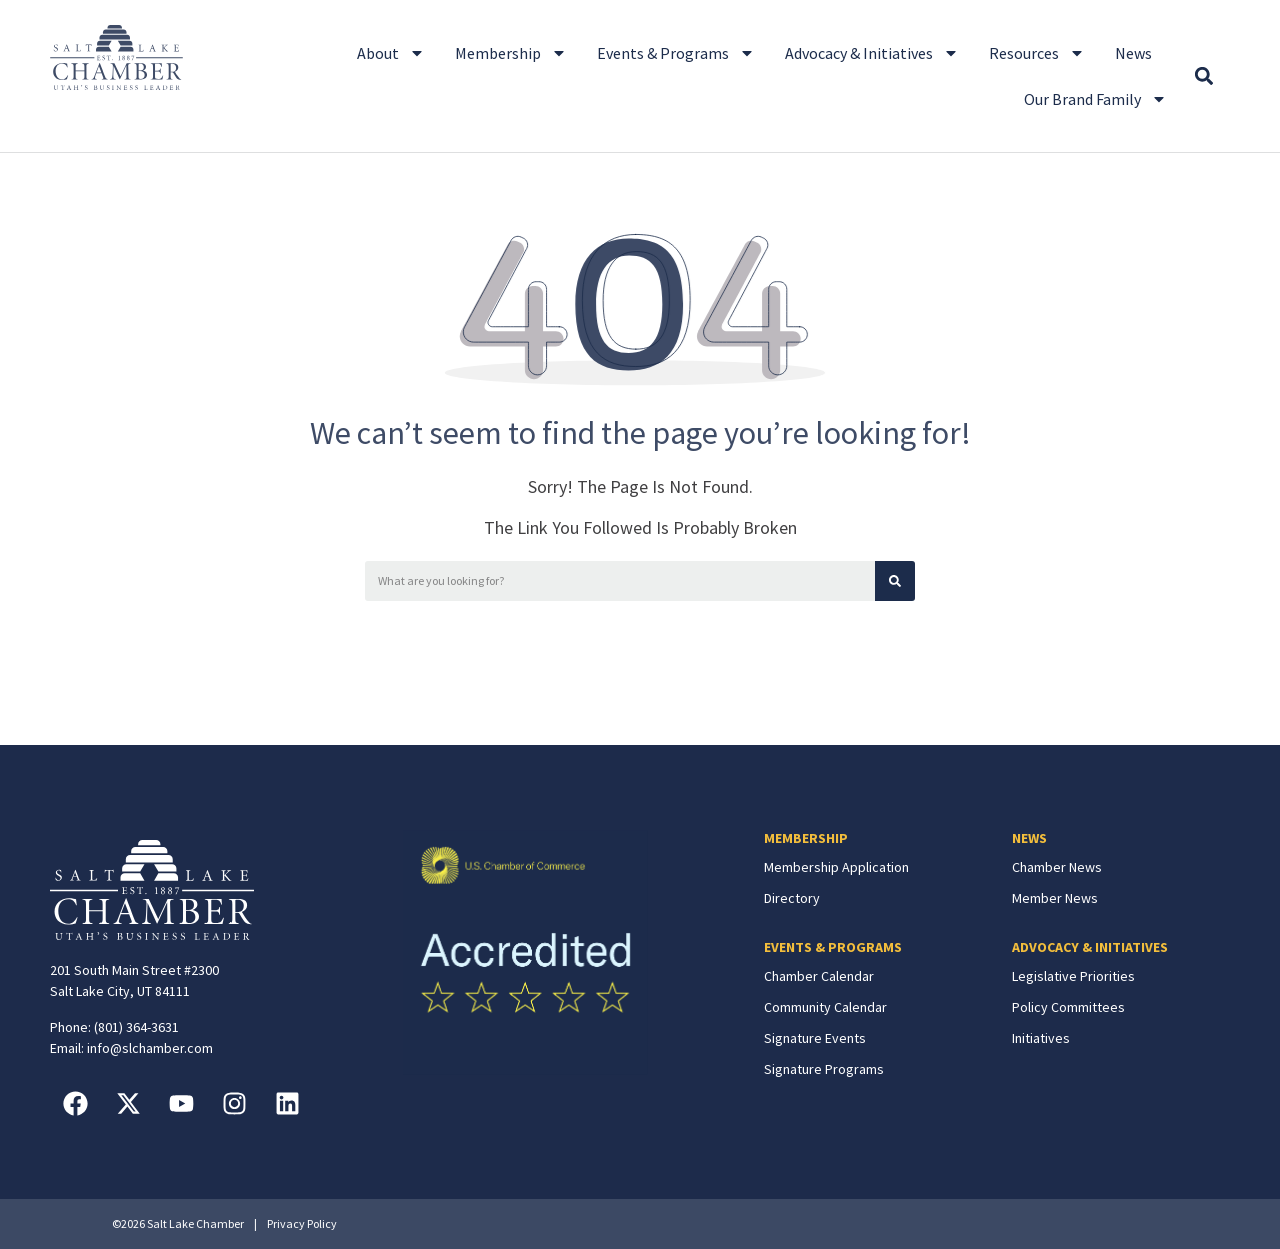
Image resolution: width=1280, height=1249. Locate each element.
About (391, 53)
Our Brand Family (1095, 99)
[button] (1203, 76)
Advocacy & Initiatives (872, 53)
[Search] (895, 581)
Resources (1037, 53)
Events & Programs (676, 53)
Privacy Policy (302, 1223)
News (1133, 53)
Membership (511, 53)
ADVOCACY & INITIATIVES (1090, 947)
